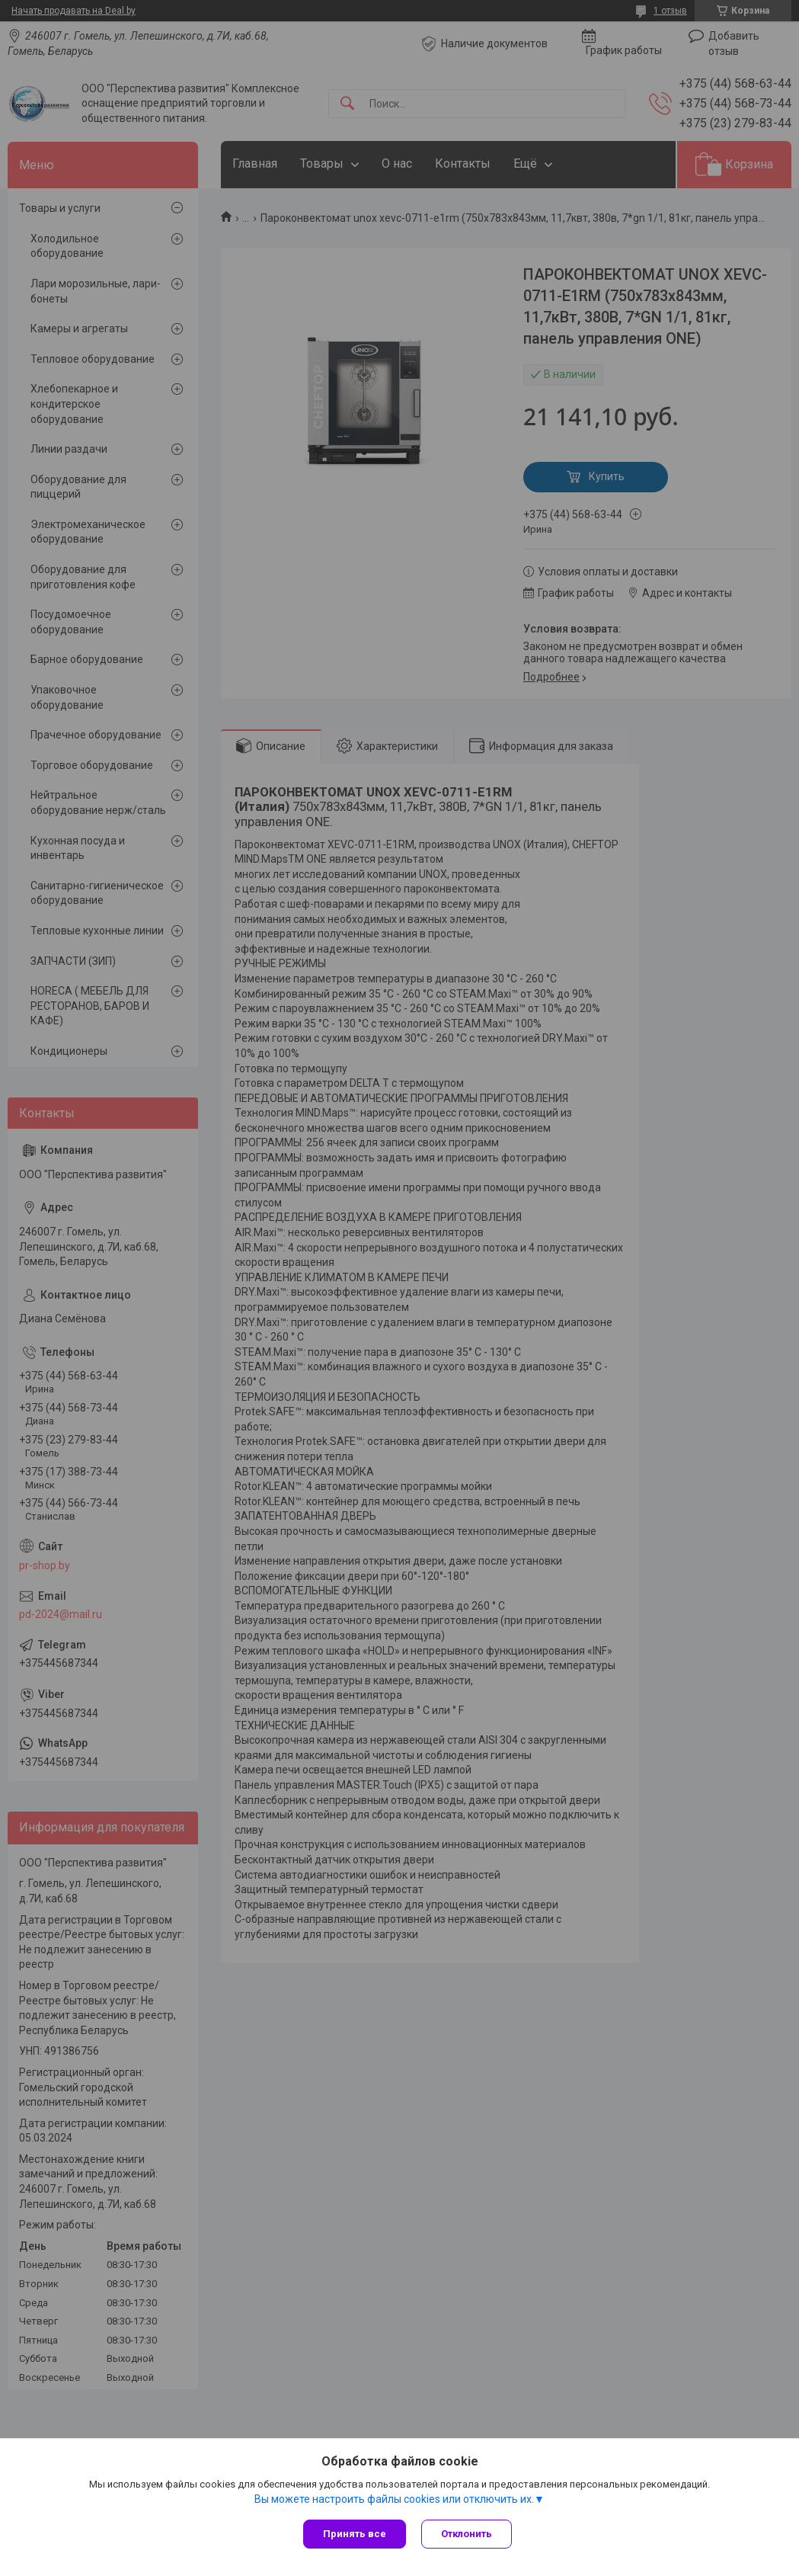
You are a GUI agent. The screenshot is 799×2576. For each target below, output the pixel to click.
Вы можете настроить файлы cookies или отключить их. (394, 2499)
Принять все (354, 2533)
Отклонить (466, 2533)
